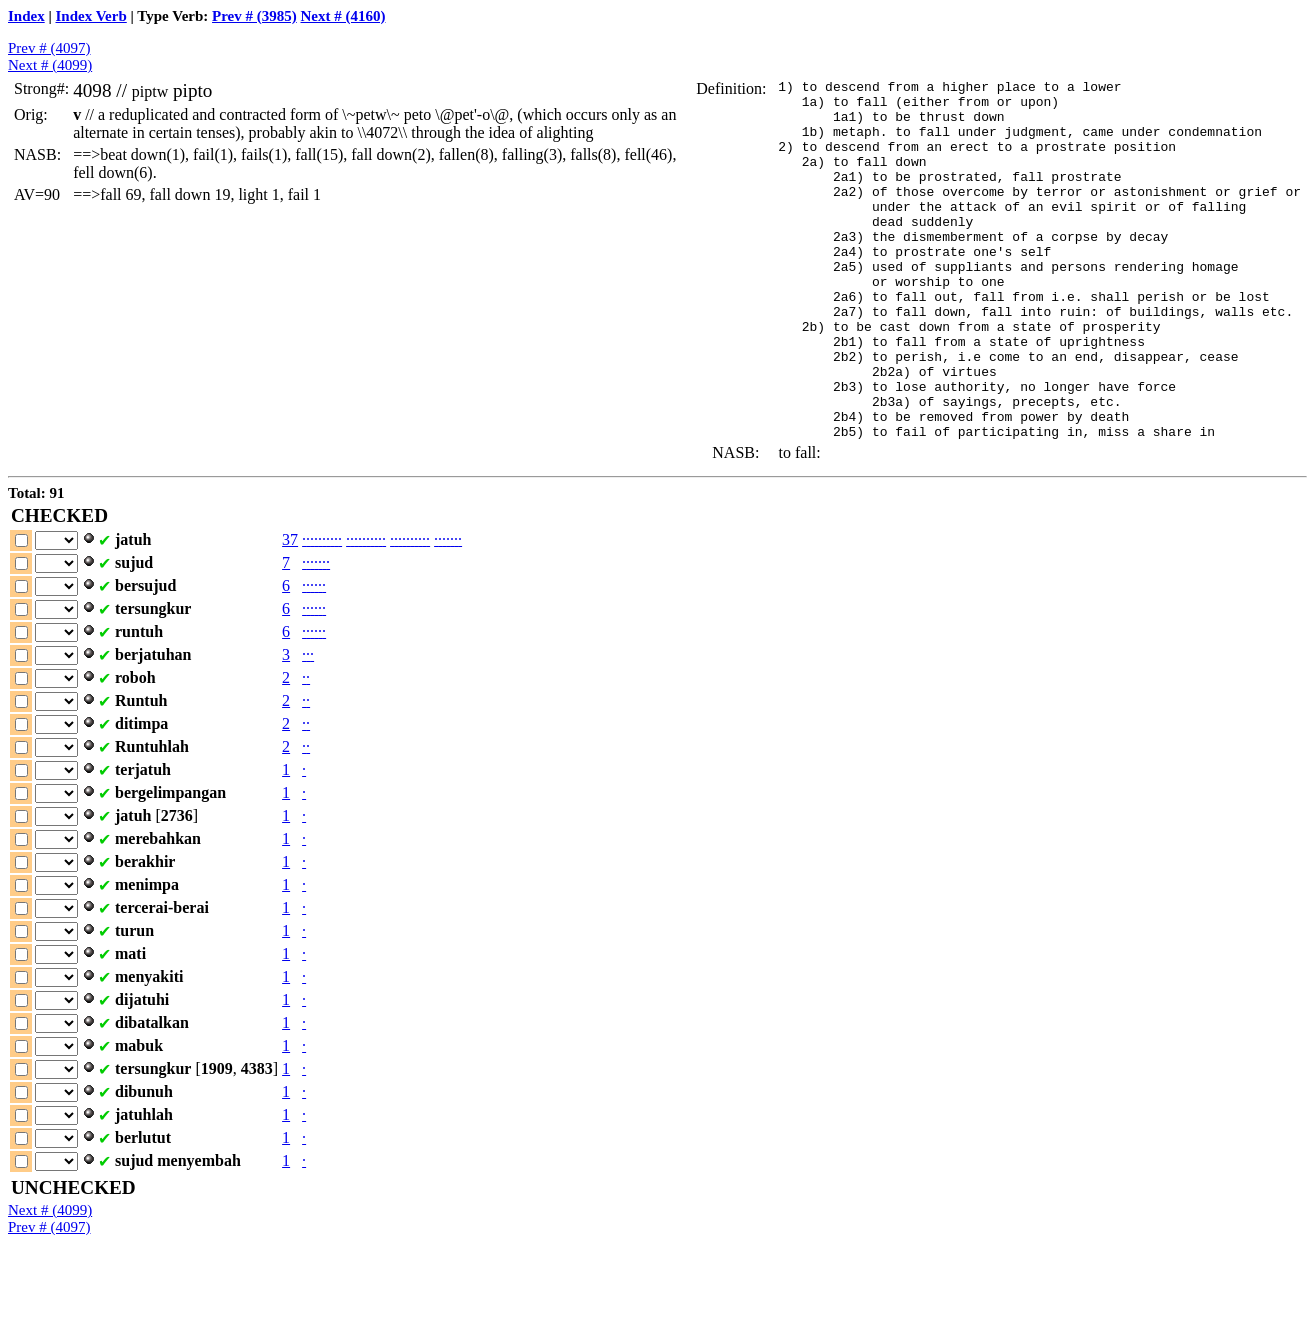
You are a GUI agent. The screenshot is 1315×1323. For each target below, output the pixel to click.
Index (26, 16)
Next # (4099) (50, 65)
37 (290, 611)
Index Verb (91, 16)
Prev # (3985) (254, 16)
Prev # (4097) (49, 48)
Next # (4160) (343, 16)
